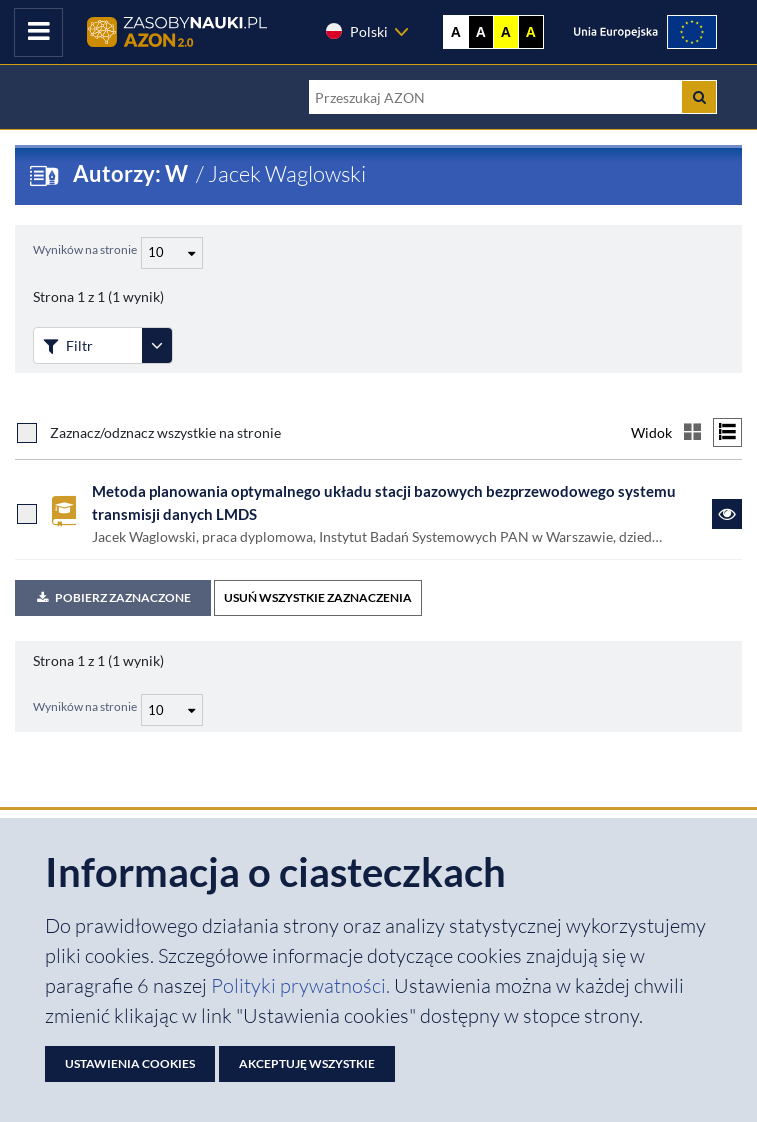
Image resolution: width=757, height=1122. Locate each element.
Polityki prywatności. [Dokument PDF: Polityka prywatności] (302, 985)
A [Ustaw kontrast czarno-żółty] (531, 32)
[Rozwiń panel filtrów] (157, 345)
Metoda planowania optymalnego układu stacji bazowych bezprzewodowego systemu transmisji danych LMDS (384, 502)
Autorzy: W (132, 173)
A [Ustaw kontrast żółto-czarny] (506, 32)
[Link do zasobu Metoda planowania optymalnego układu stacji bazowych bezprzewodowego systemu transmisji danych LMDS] (727, 514)
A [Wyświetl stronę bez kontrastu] (456, 32)
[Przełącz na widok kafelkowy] (692, 432)
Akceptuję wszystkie (307, 1063)
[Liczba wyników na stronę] (172, 710)
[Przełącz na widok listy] (727, 432)
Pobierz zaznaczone (113, 597)
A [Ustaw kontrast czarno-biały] (481, 32)
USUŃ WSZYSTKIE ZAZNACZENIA (318, 597)
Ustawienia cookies (130, 1063)
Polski (356, 31)
